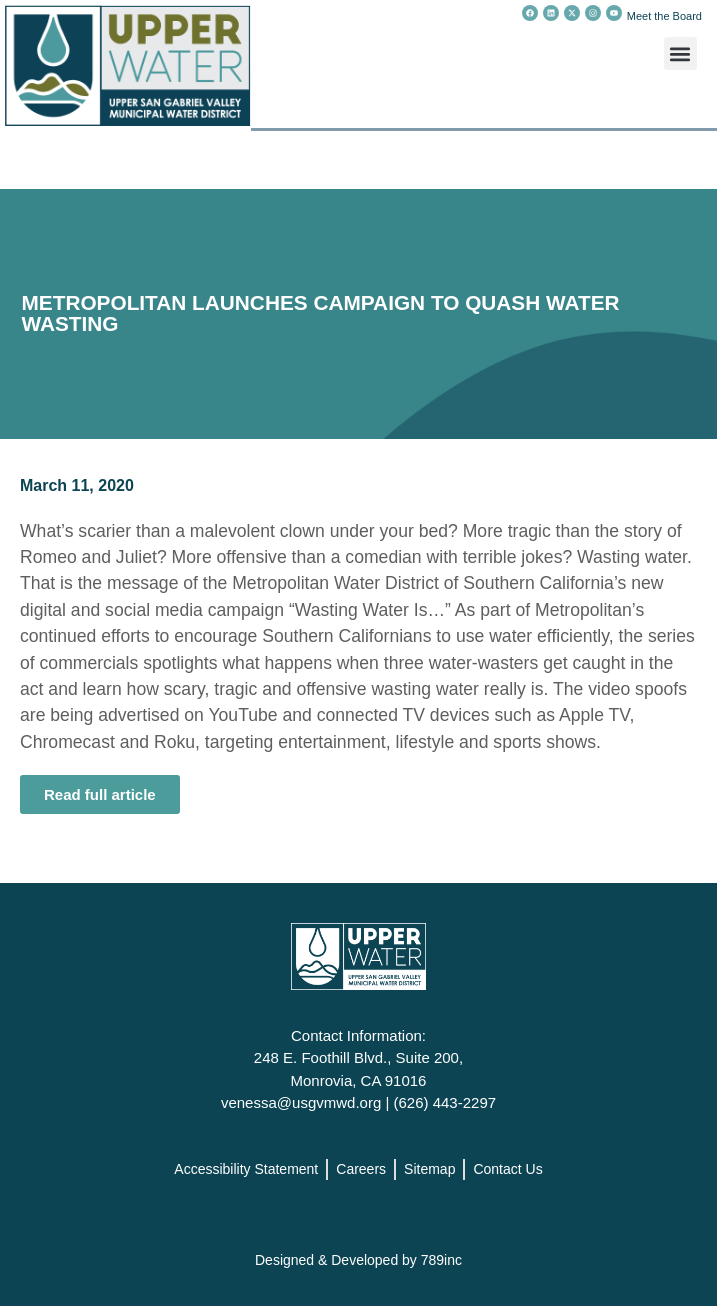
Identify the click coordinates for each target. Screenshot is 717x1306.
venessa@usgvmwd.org (301, 1102)
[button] (680, 53)
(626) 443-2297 (444, 1102)
